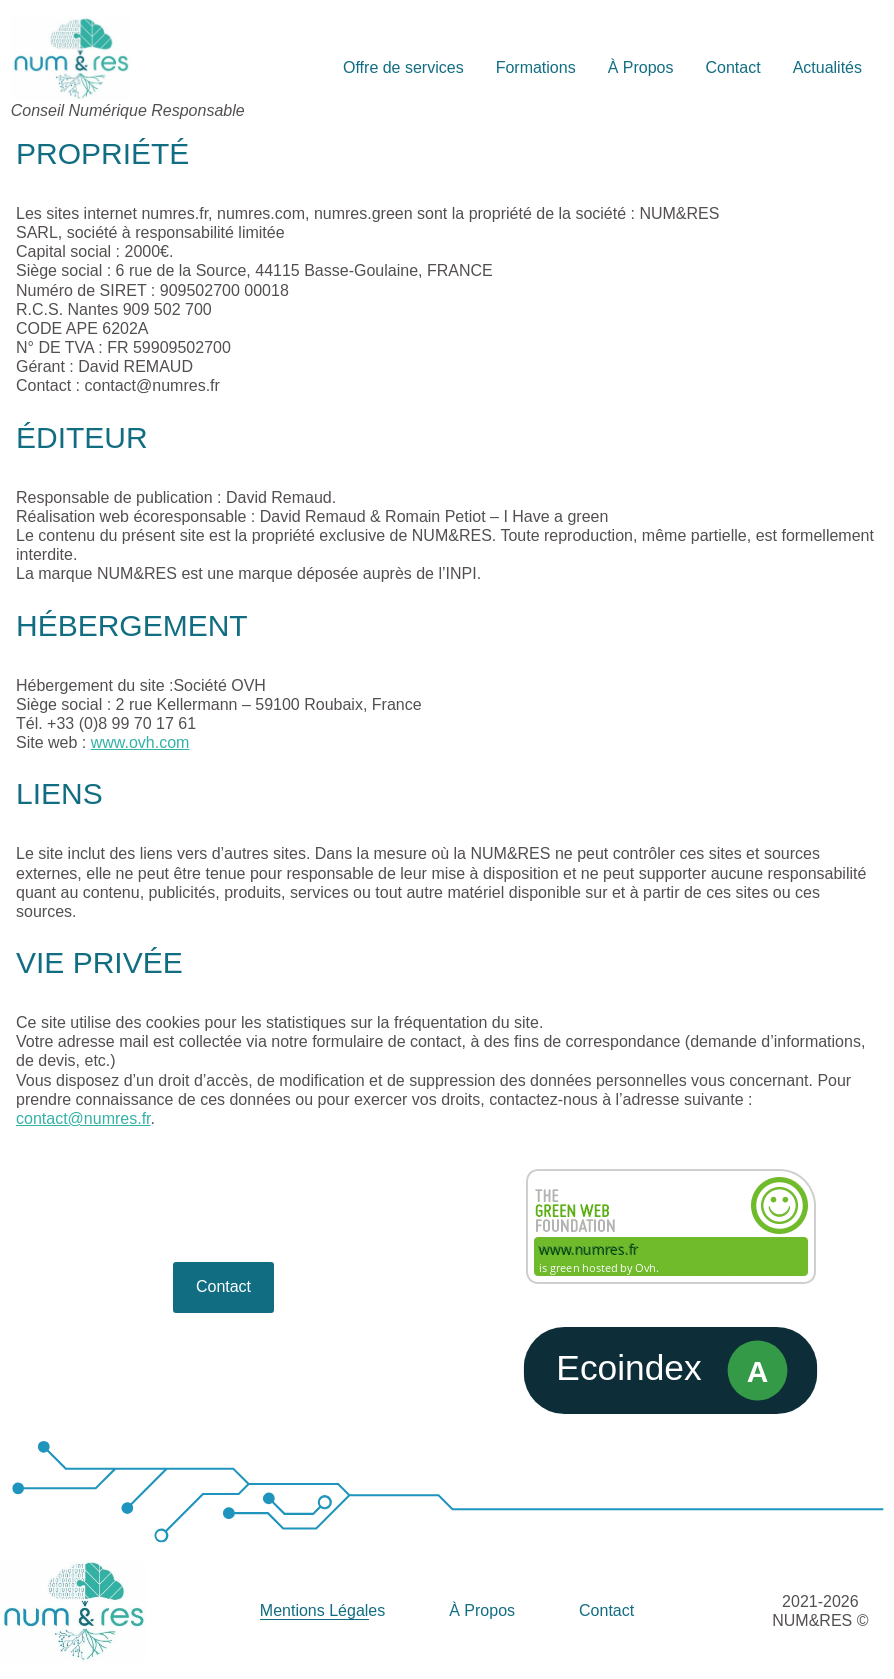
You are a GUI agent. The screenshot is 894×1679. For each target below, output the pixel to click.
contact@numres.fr (83, 1118)
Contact (223, 1286)
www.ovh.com (140, 742)
